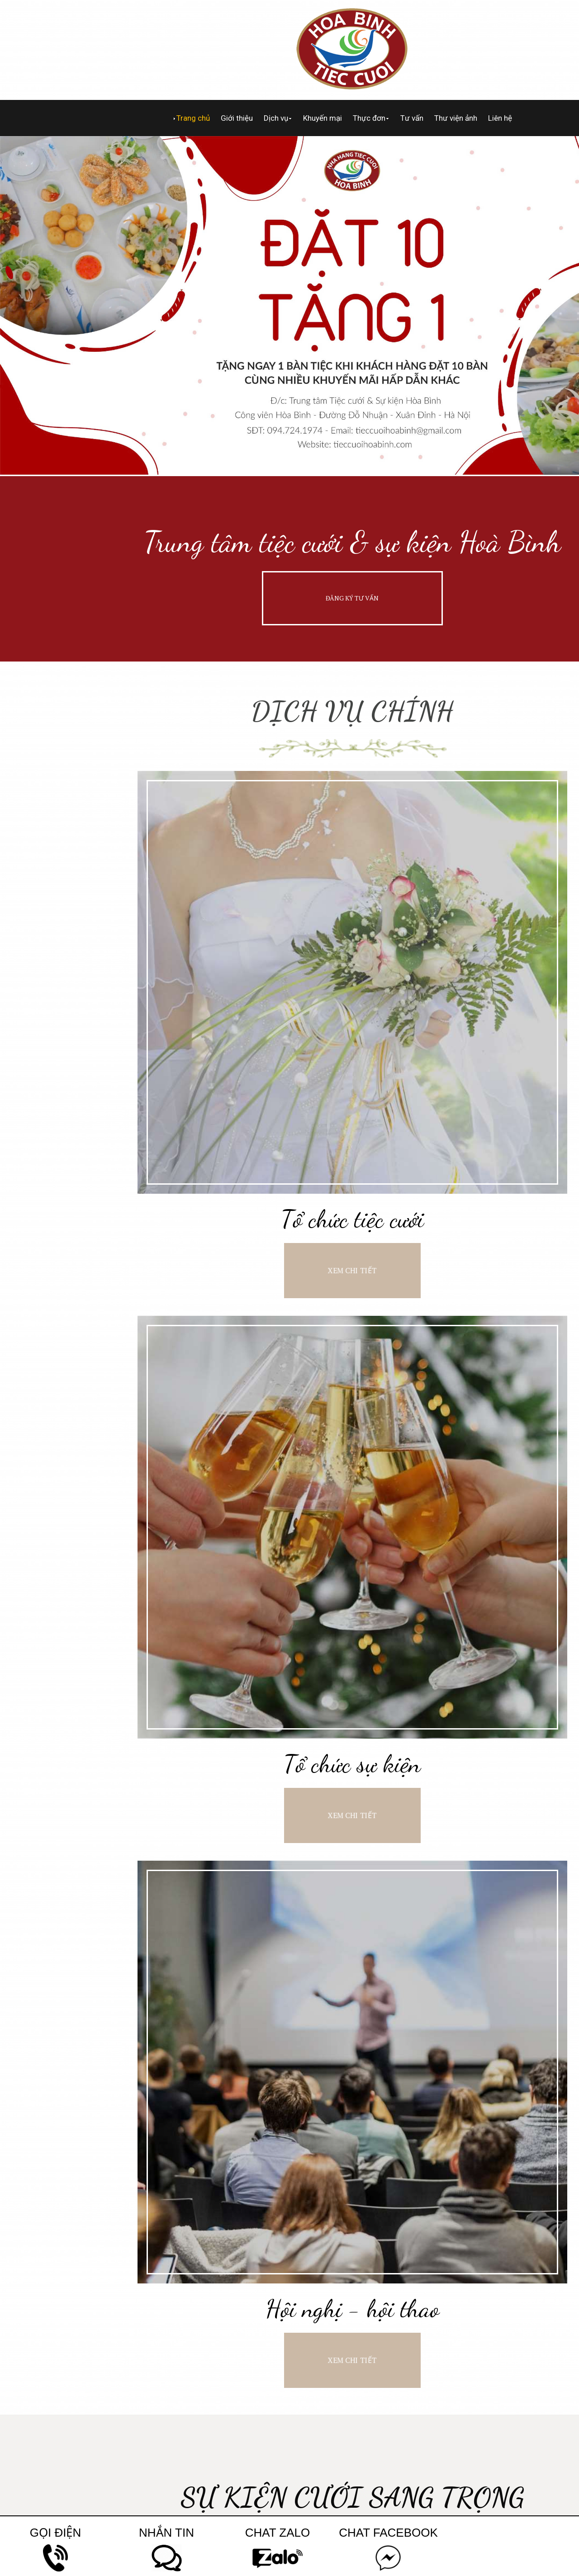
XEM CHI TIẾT (352, 1270)
